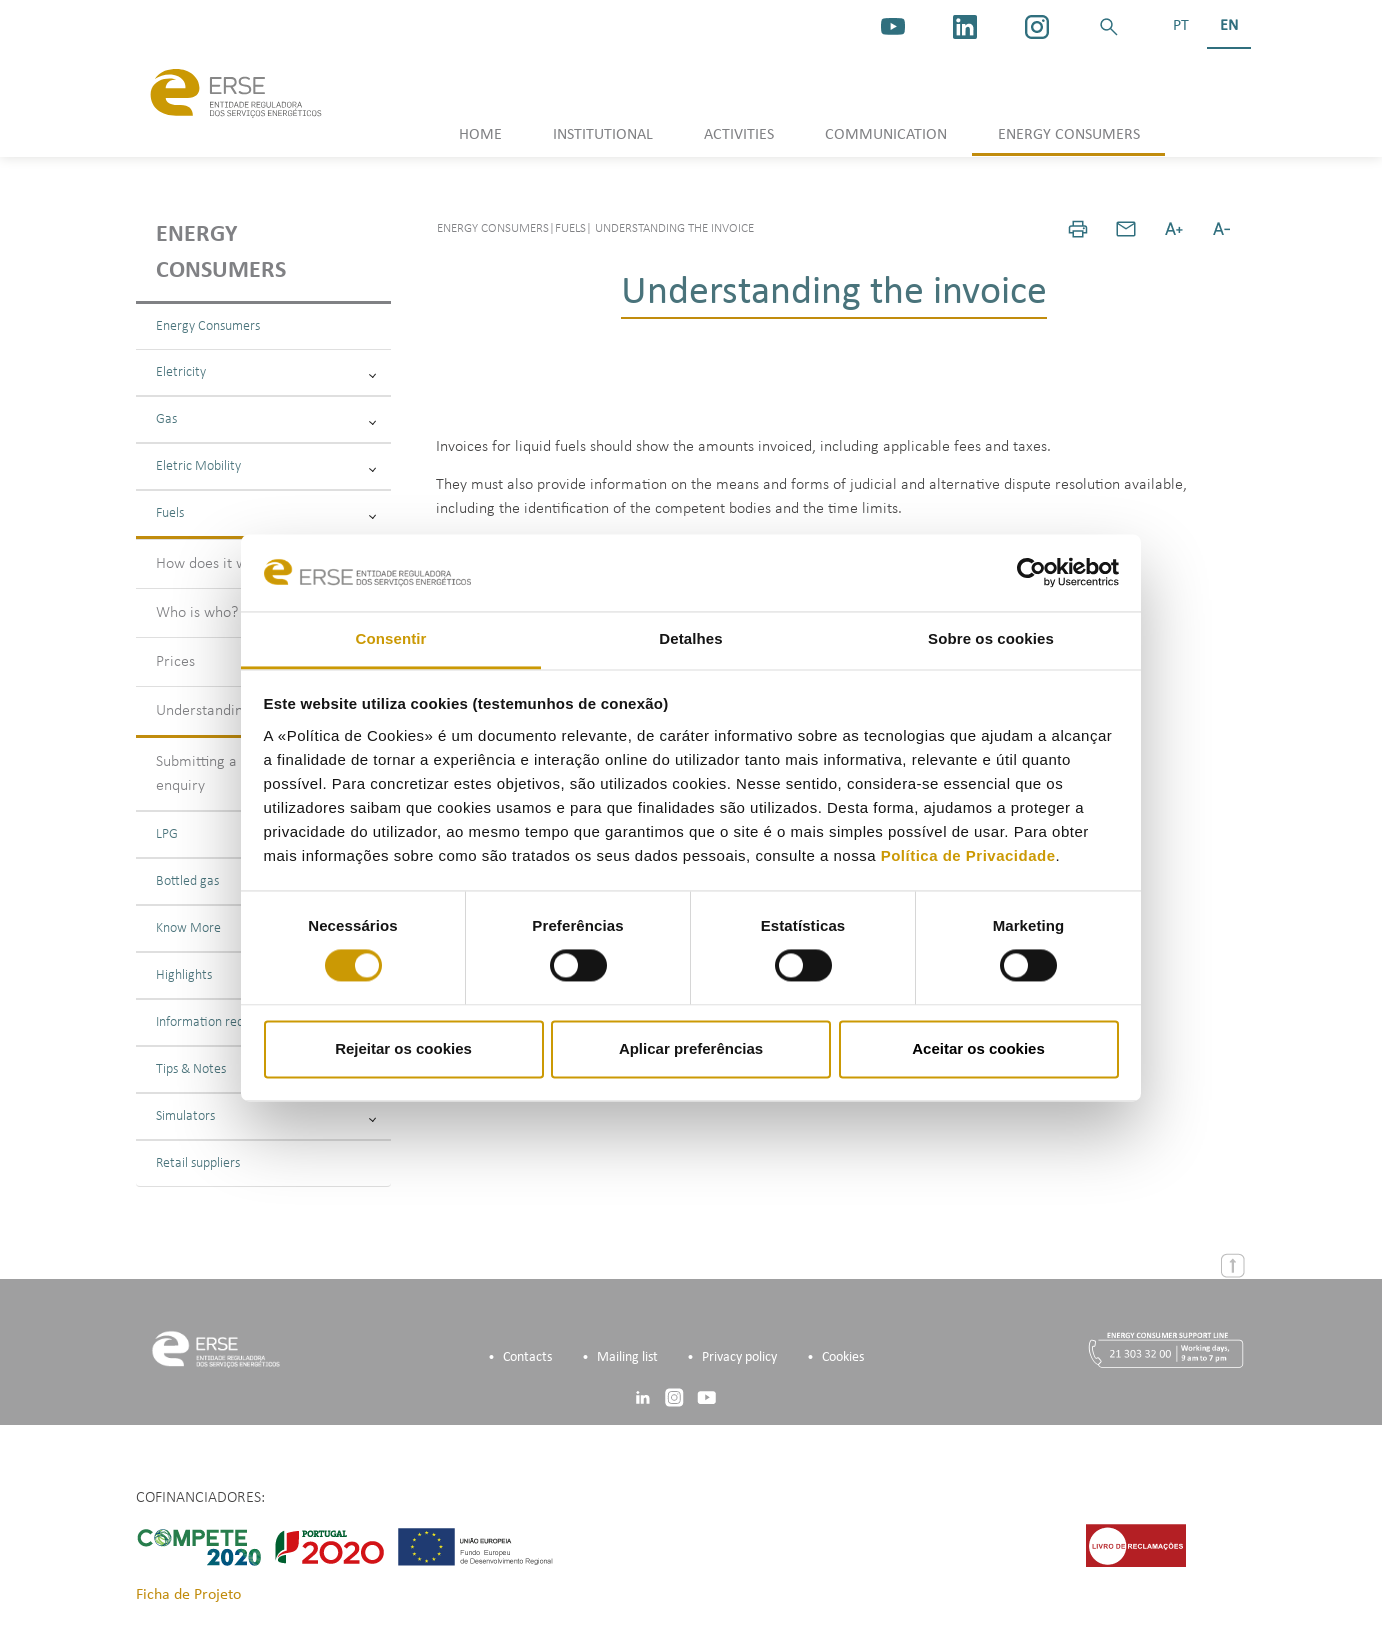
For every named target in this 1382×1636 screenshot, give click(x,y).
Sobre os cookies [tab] (991, 638)
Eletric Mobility (266, 466)
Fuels (266, 513)
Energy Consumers (208, 326)
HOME (480, 135)
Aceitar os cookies (978, 1048)
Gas (266, 419)
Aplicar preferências (691, 1048)
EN (1229, 26)
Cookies (843, 1357)
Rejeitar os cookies (403, 1048)
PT (1181, 26)
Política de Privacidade (968, 855)
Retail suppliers (198, 1163)
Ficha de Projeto (188, 1595)
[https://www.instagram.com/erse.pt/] (1037, 27)
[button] (1109, 27)
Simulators (266, 1116)
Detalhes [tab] (690, 638)
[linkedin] (965, 27)
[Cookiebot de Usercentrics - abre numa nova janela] (1031, 573)
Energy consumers (221, 253)
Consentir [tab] (391, 638)
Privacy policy (739, 1357)
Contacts (527, 1357)
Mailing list (627, 1357)
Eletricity (266, 372)
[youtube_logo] (893, 27)
